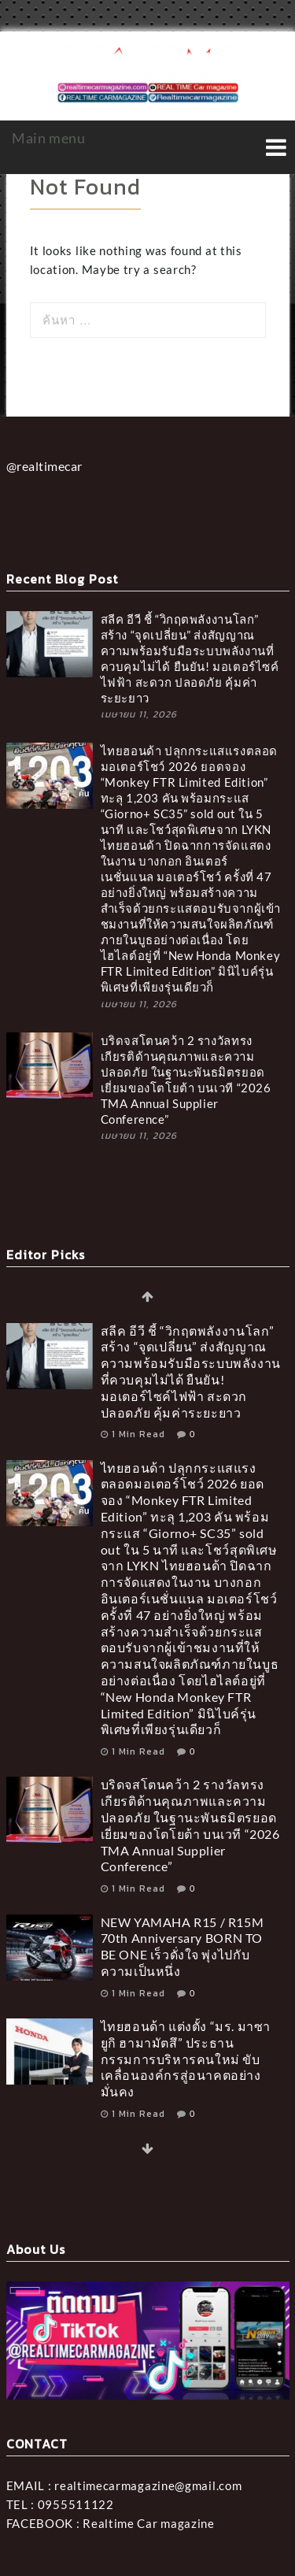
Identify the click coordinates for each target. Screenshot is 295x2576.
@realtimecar (44, 465)
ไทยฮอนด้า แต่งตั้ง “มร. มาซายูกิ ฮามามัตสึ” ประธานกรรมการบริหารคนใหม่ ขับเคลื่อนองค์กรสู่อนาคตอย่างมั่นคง (186, 2058)
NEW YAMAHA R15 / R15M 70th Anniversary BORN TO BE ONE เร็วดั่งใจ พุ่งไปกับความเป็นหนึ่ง (182, 1946)
